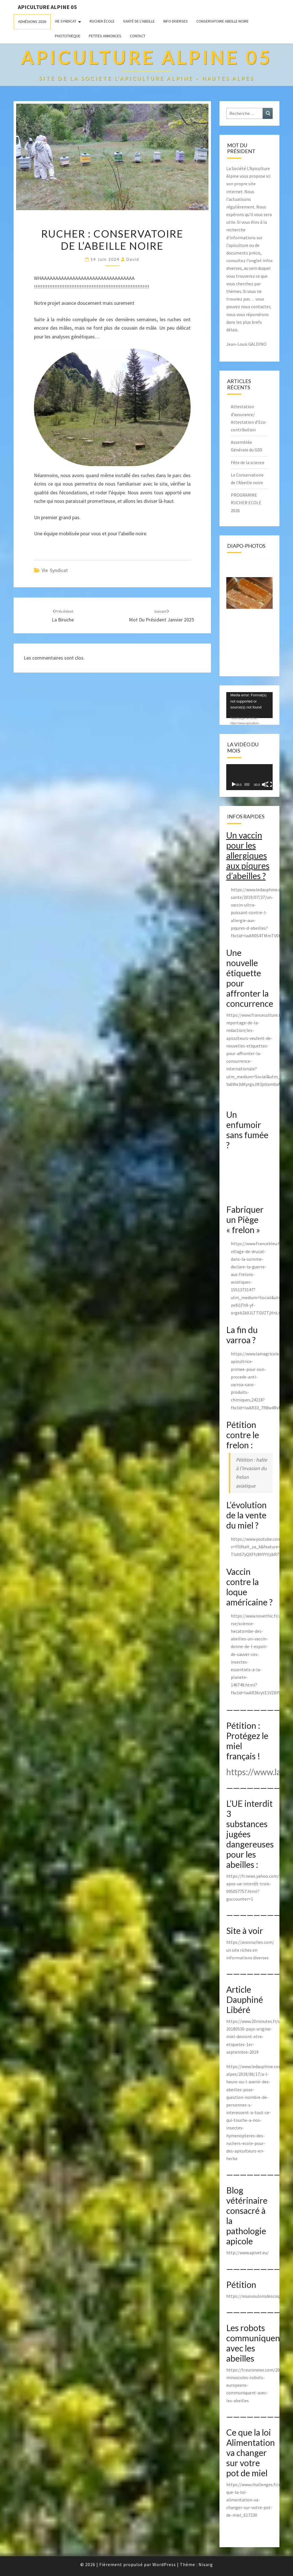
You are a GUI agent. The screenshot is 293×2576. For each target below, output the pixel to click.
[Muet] (264, 784)
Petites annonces (105, 35)
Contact (137, 35)
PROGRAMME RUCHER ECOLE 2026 (246, 502)
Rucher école (102, 21)
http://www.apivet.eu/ (247, 2252)
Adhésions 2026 (32, 21)
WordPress (164, 2564)
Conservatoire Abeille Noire (222, 21)
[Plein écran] (269, 784)
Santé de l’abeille (139, 21)
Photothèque (67, 35)
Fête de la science (247, 462)
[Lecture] (233, 784)
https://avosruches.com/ (250, 1942)
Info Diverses (175, 21)
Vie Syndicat (65, 21)
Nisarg (206, 2564)
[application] (249, 705)
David (132, 259)
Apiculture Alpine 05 (47, 6)
